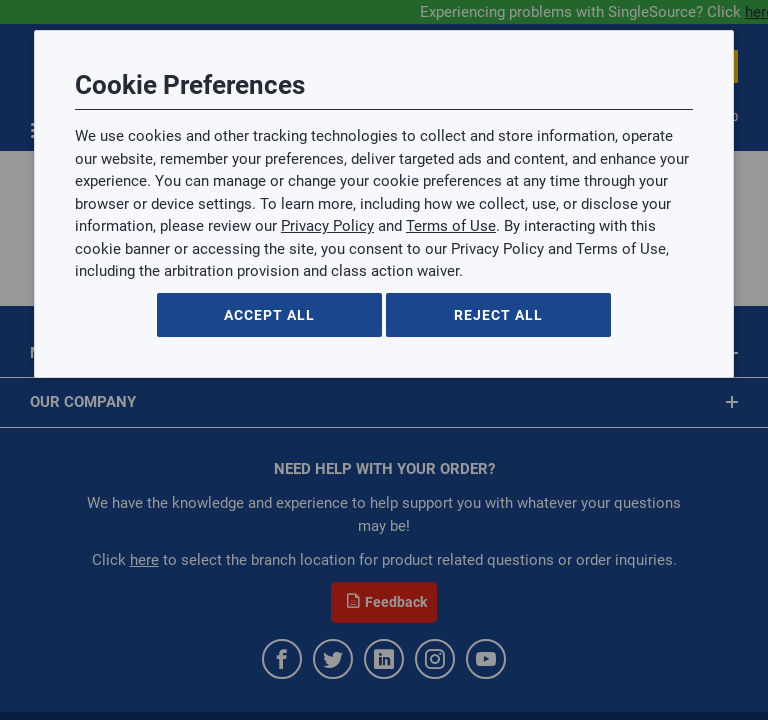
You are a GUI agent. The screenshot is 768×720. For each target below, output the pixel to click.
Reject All (498, 315)
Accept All (269, 315)
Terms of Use (451, 226)
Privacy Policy (327, 226)
